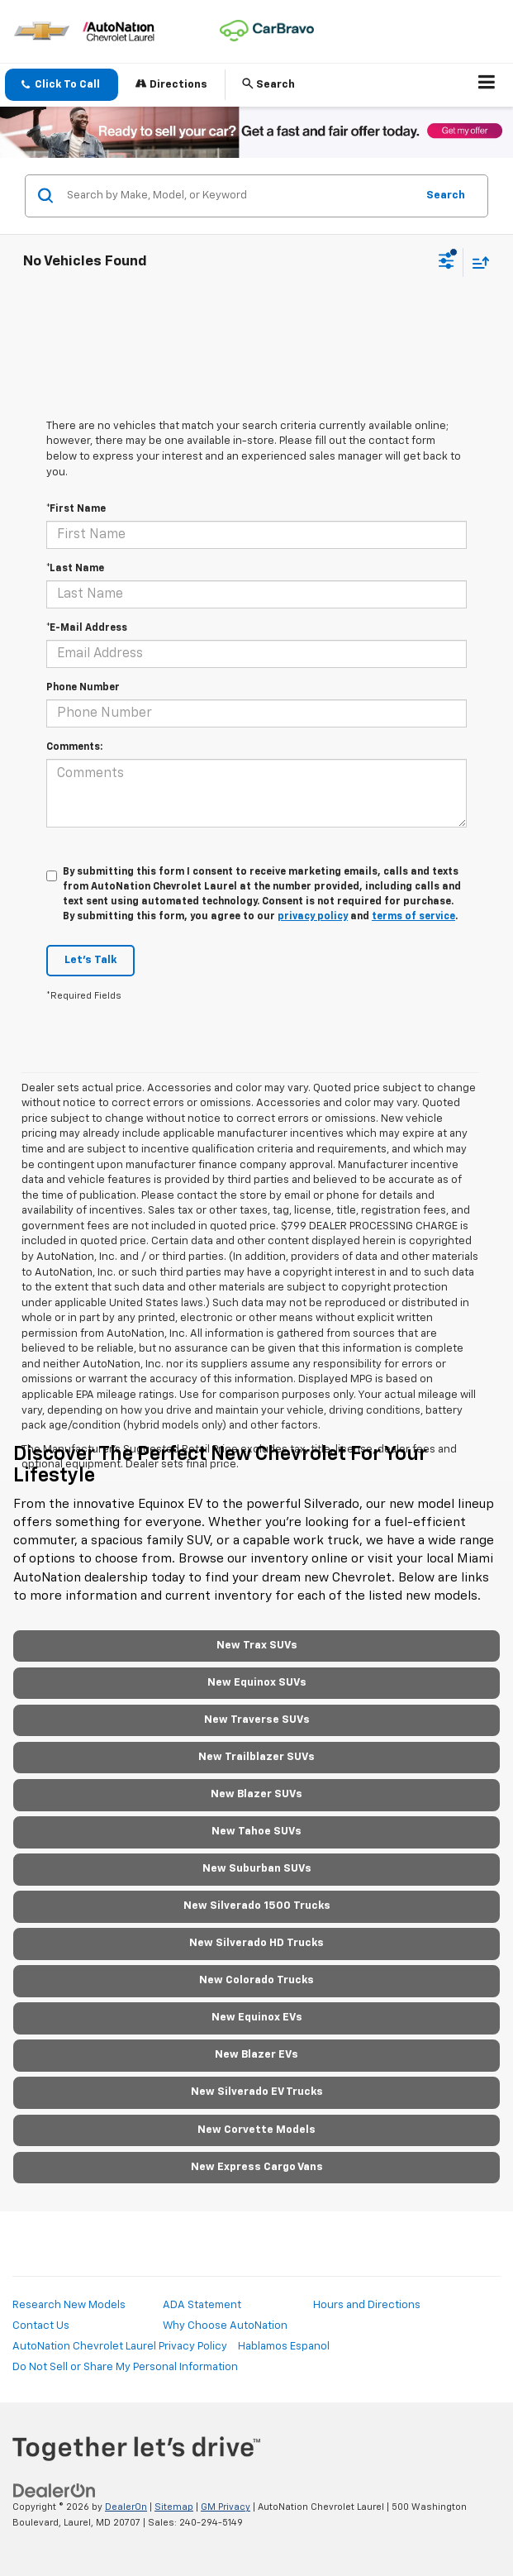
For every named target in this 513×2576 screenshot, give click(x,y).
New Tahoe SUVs (256, 1831)
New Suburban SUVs (256, 1868)
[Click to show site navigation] (487, 85)
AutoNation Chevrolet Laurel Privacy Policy (119, 2346)
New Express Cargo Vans (257, 2167)
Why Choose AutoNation (225, 2326)
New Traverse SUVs (257, 1720)
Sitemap (173, 2507)
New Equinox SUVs (256, 1682)
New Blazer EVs (256, 2054)
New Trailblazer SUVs (256, 1757)
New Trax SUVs (256, 1645)
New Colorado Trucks (256, 1980)
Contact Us (40, 2326)
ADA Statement (202, 2305)
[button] (61, 85)
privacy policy (313, 917)
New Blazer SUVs (256, 1794)
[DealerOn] (54, 2491)
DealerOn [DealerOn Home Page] (126, 2507)
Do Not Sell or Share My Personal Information (125, 2367)
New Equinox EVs (256, 2017)
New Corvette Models (256, 2130)
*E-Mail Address (86, 628)
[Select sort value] (476, 262)
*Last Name (75, 569)
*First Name (76, 509)
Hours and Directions (366, 2305)
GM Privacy (225, 2507)
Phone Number (83, 688)
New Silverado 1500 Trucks (256, 1906)
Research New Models (69, 2305)
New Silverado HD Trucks (256, 1943)
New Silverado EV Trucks (257, 2092)
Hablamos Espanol (284, 2346)
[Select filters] (446, 262)
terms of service (413, 917)
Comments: (74, 747)
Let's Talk (90, 960)
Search (445, 195)
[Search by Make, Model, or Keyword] (238, 196)
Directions (171, 84)
